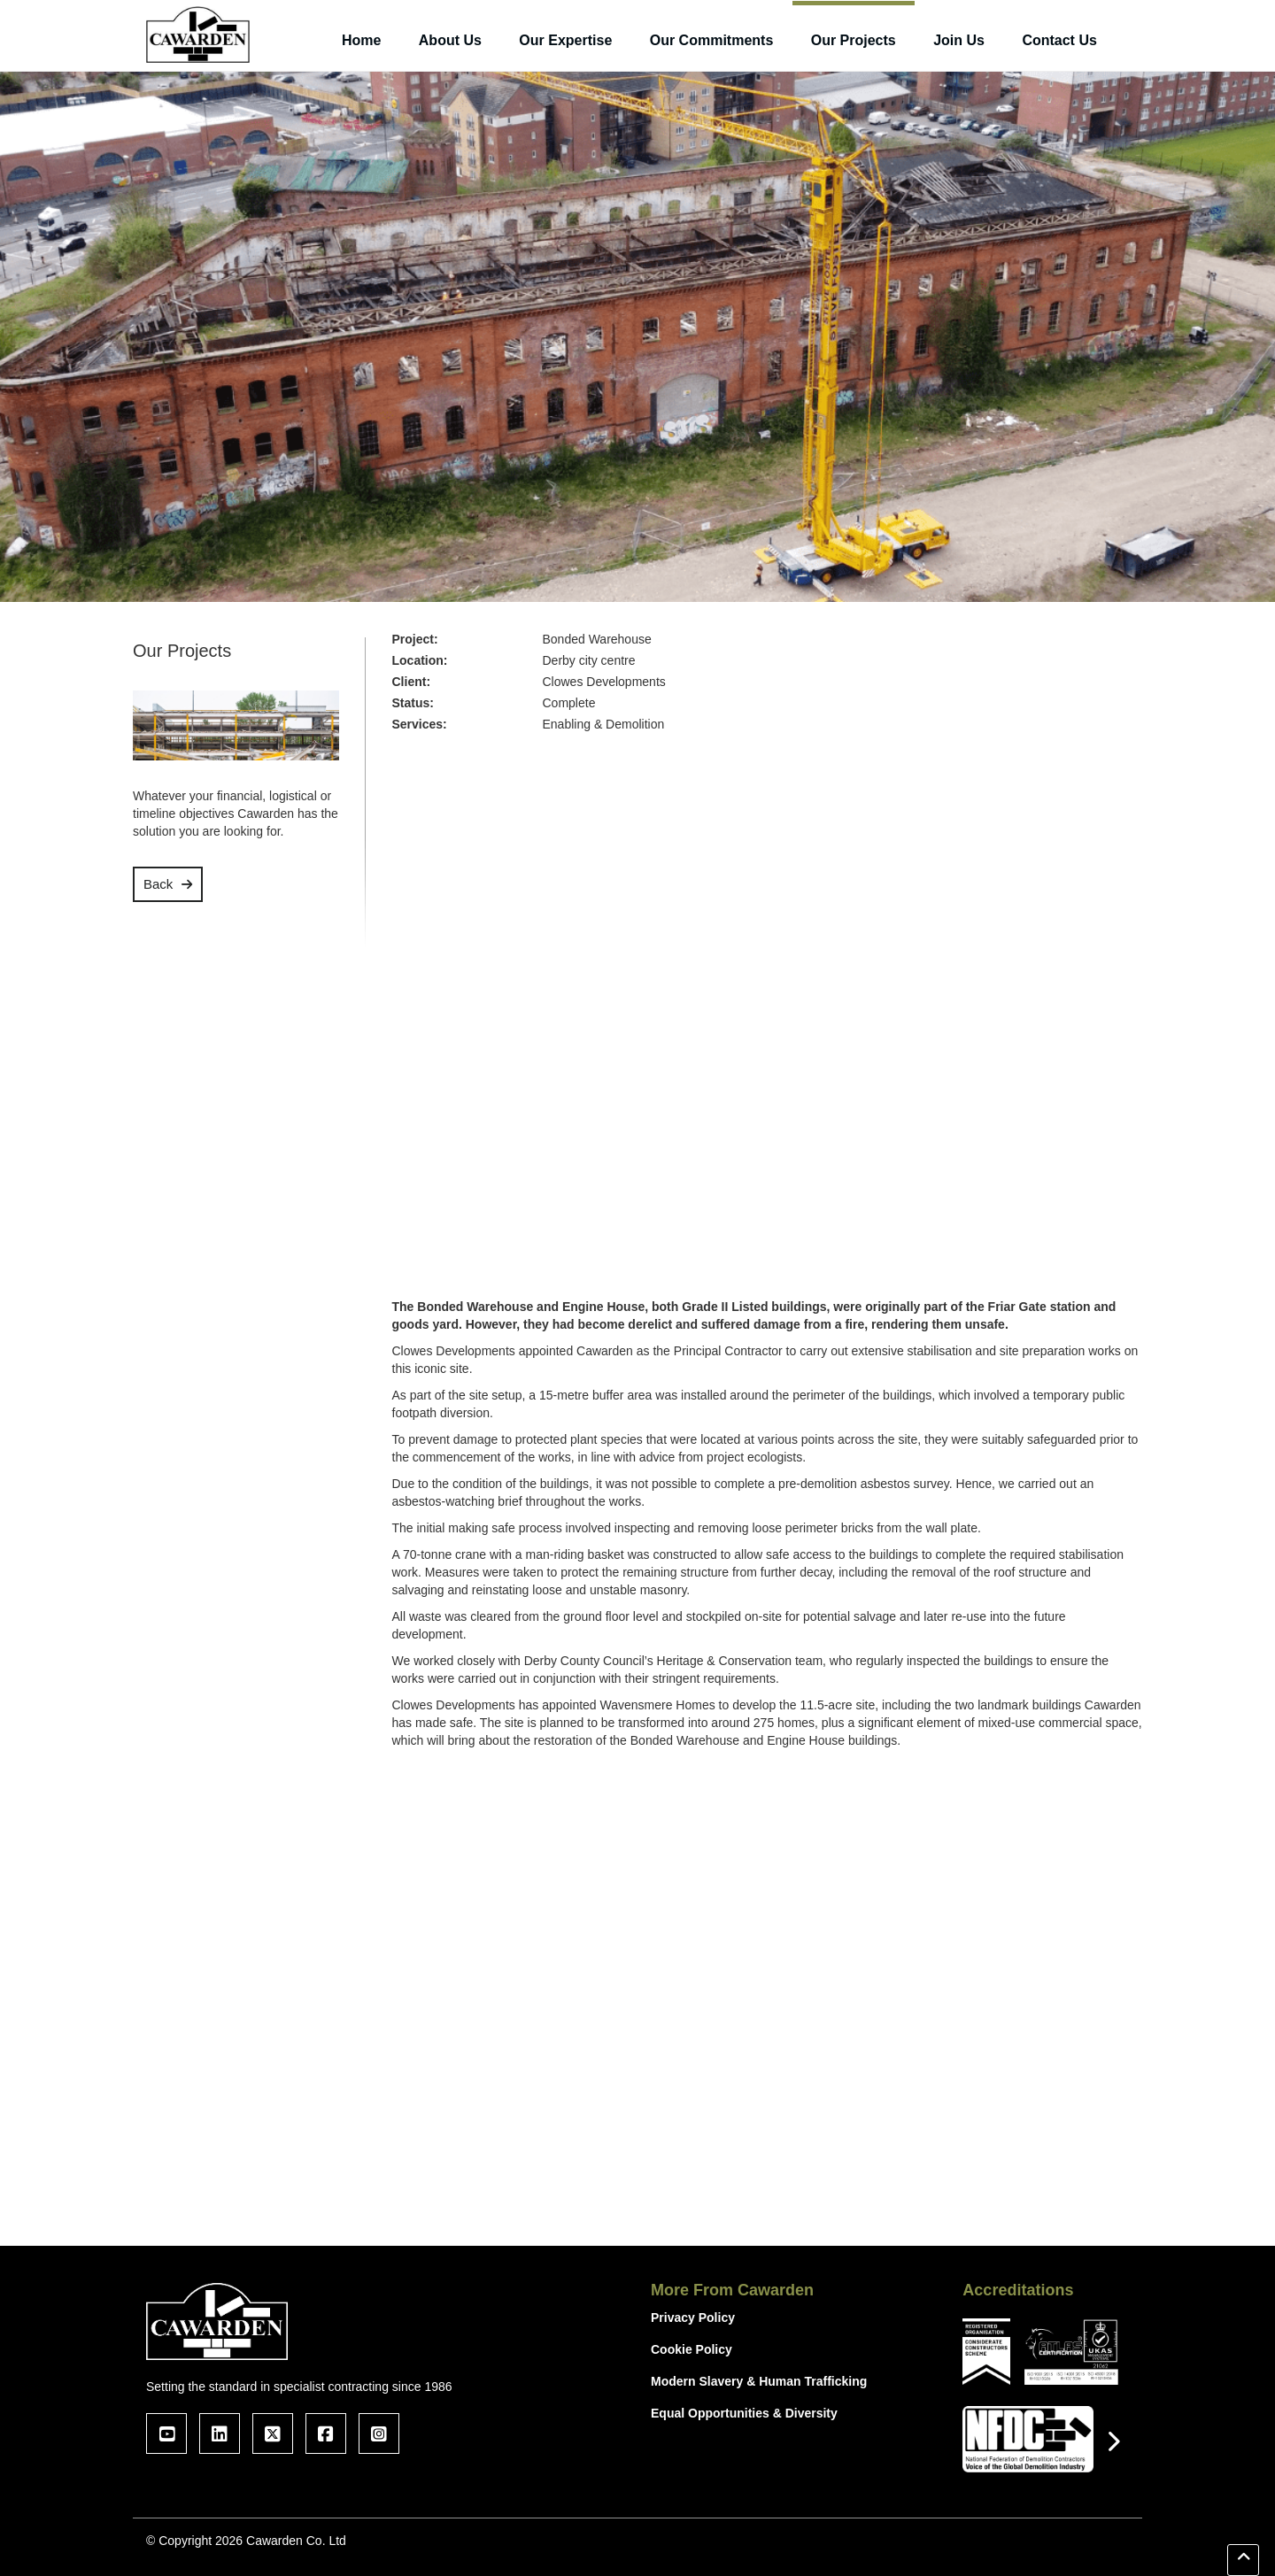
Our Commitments (712, 40)
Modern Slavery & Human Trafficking (759, 2381)
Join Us (959, 40)
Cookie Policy (691, 2349)
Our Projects (853, 40)
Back (158, 883)
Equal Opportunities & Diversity (744, 2413)
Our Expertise (565, 40)
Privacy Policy (693, 2317)
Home (361, 40)
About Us (450, 40)
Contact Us (1059, 40)
